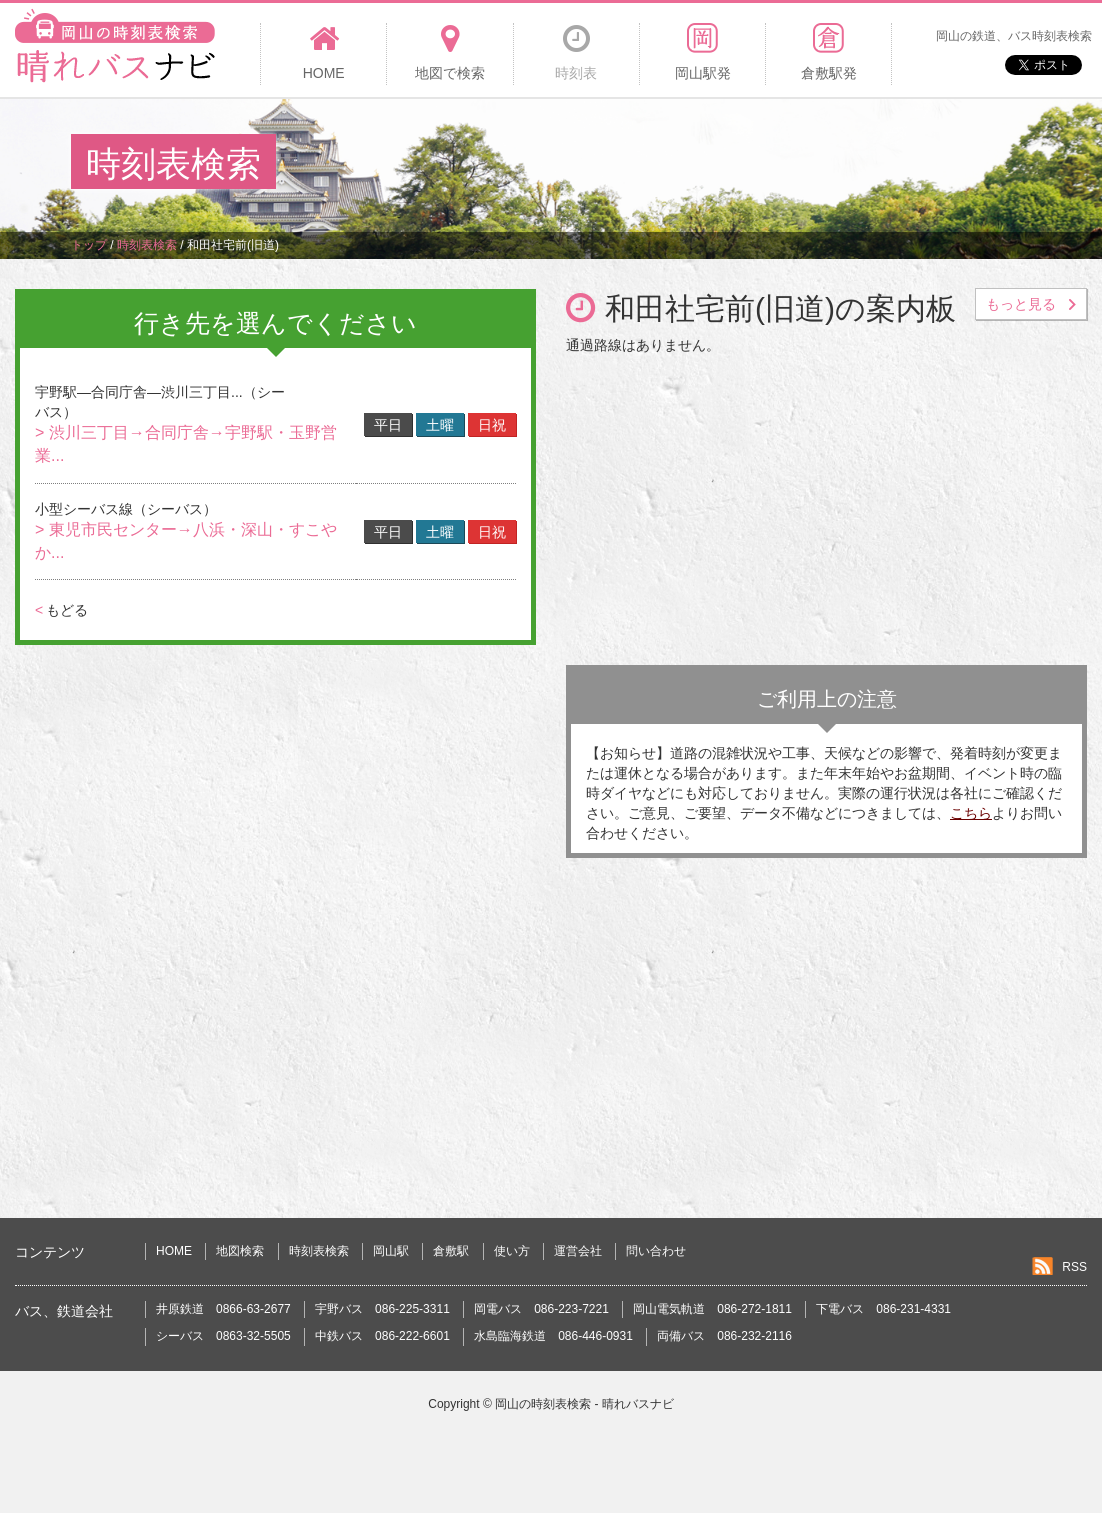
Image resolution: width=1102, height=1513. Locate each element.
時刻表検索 (319, 1251)
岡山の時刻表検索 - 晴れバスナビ (584, 1404)
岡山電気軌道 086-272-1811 (712, 1309)
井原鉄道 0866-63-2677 (223, 1309)
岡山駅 (391, 1251)
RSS (1074, 1267)
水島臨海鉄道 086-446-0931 (553, 1336)
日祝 (492, 425)
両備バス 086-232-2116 (724, 1336)
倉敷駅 (451, 1251)
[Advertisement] (667, 164)
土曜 (440, 425)
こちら (971, 813)
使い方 (512, 1251)
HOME (174, 1251)
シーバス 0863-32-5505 (223, 1336)
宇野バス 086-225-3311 (382, 1309)
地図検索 (240, 1251)
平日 (388, 425)
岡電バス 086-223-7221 (541, 1309)
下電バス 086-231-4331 (883, 1309)
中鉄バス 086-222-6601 (382, 1336)
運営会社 (578, 1251)
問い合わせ (656, 1251)
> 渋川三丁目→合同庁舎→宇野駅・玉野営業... (186, 444)
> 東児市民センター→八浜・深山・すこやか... (186, 541)
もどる (61, 610)
